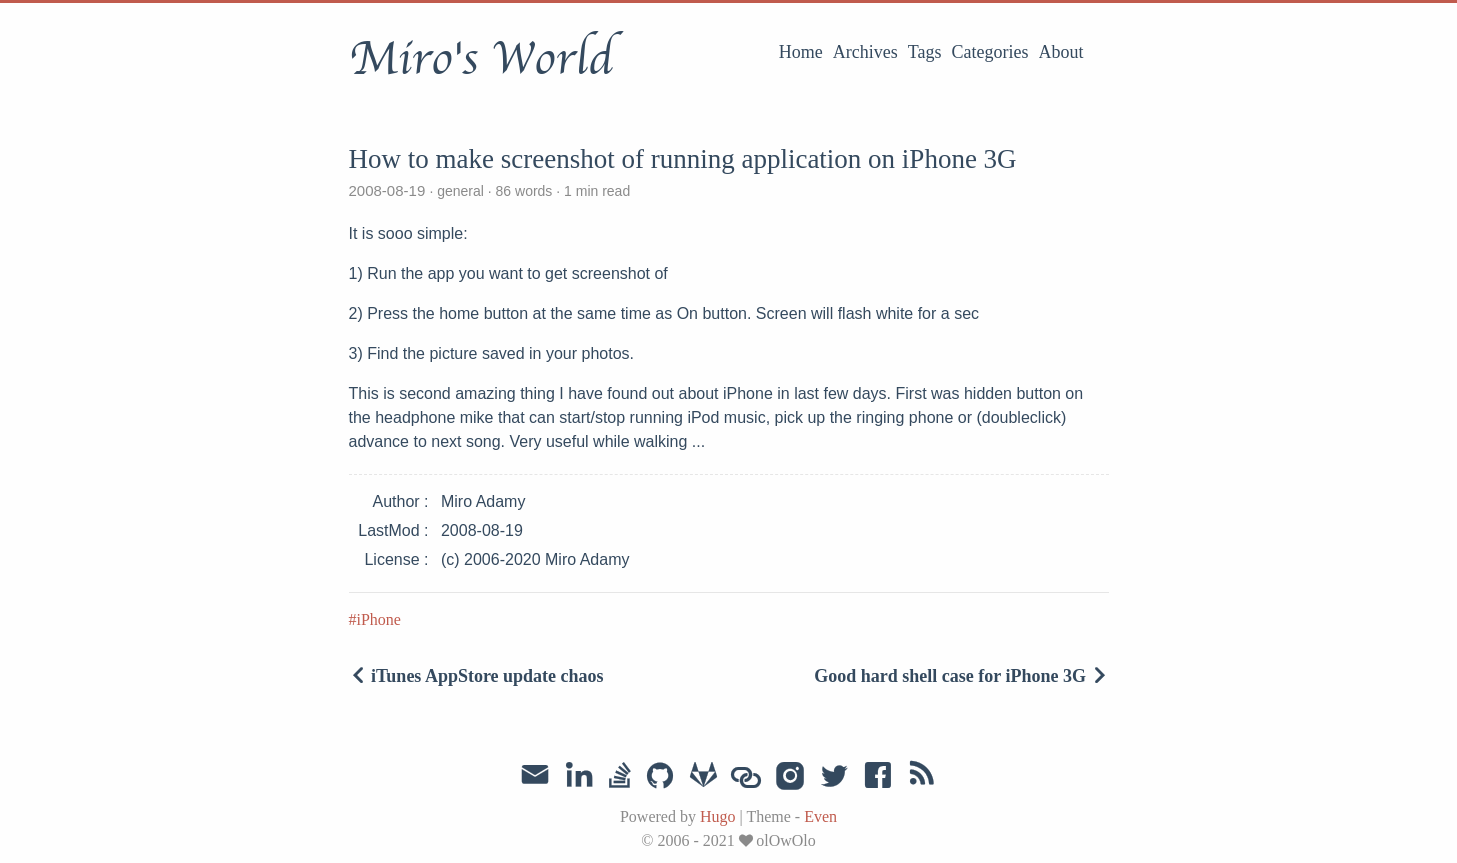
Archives (865, 52)
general (460, 191)
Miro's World (481, 59)
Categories (990, 52)
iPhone (379, 619)
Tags (925, 52)
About (1061, 52)
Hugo (718, 816)
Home (801, 52)
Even (820, 816)
